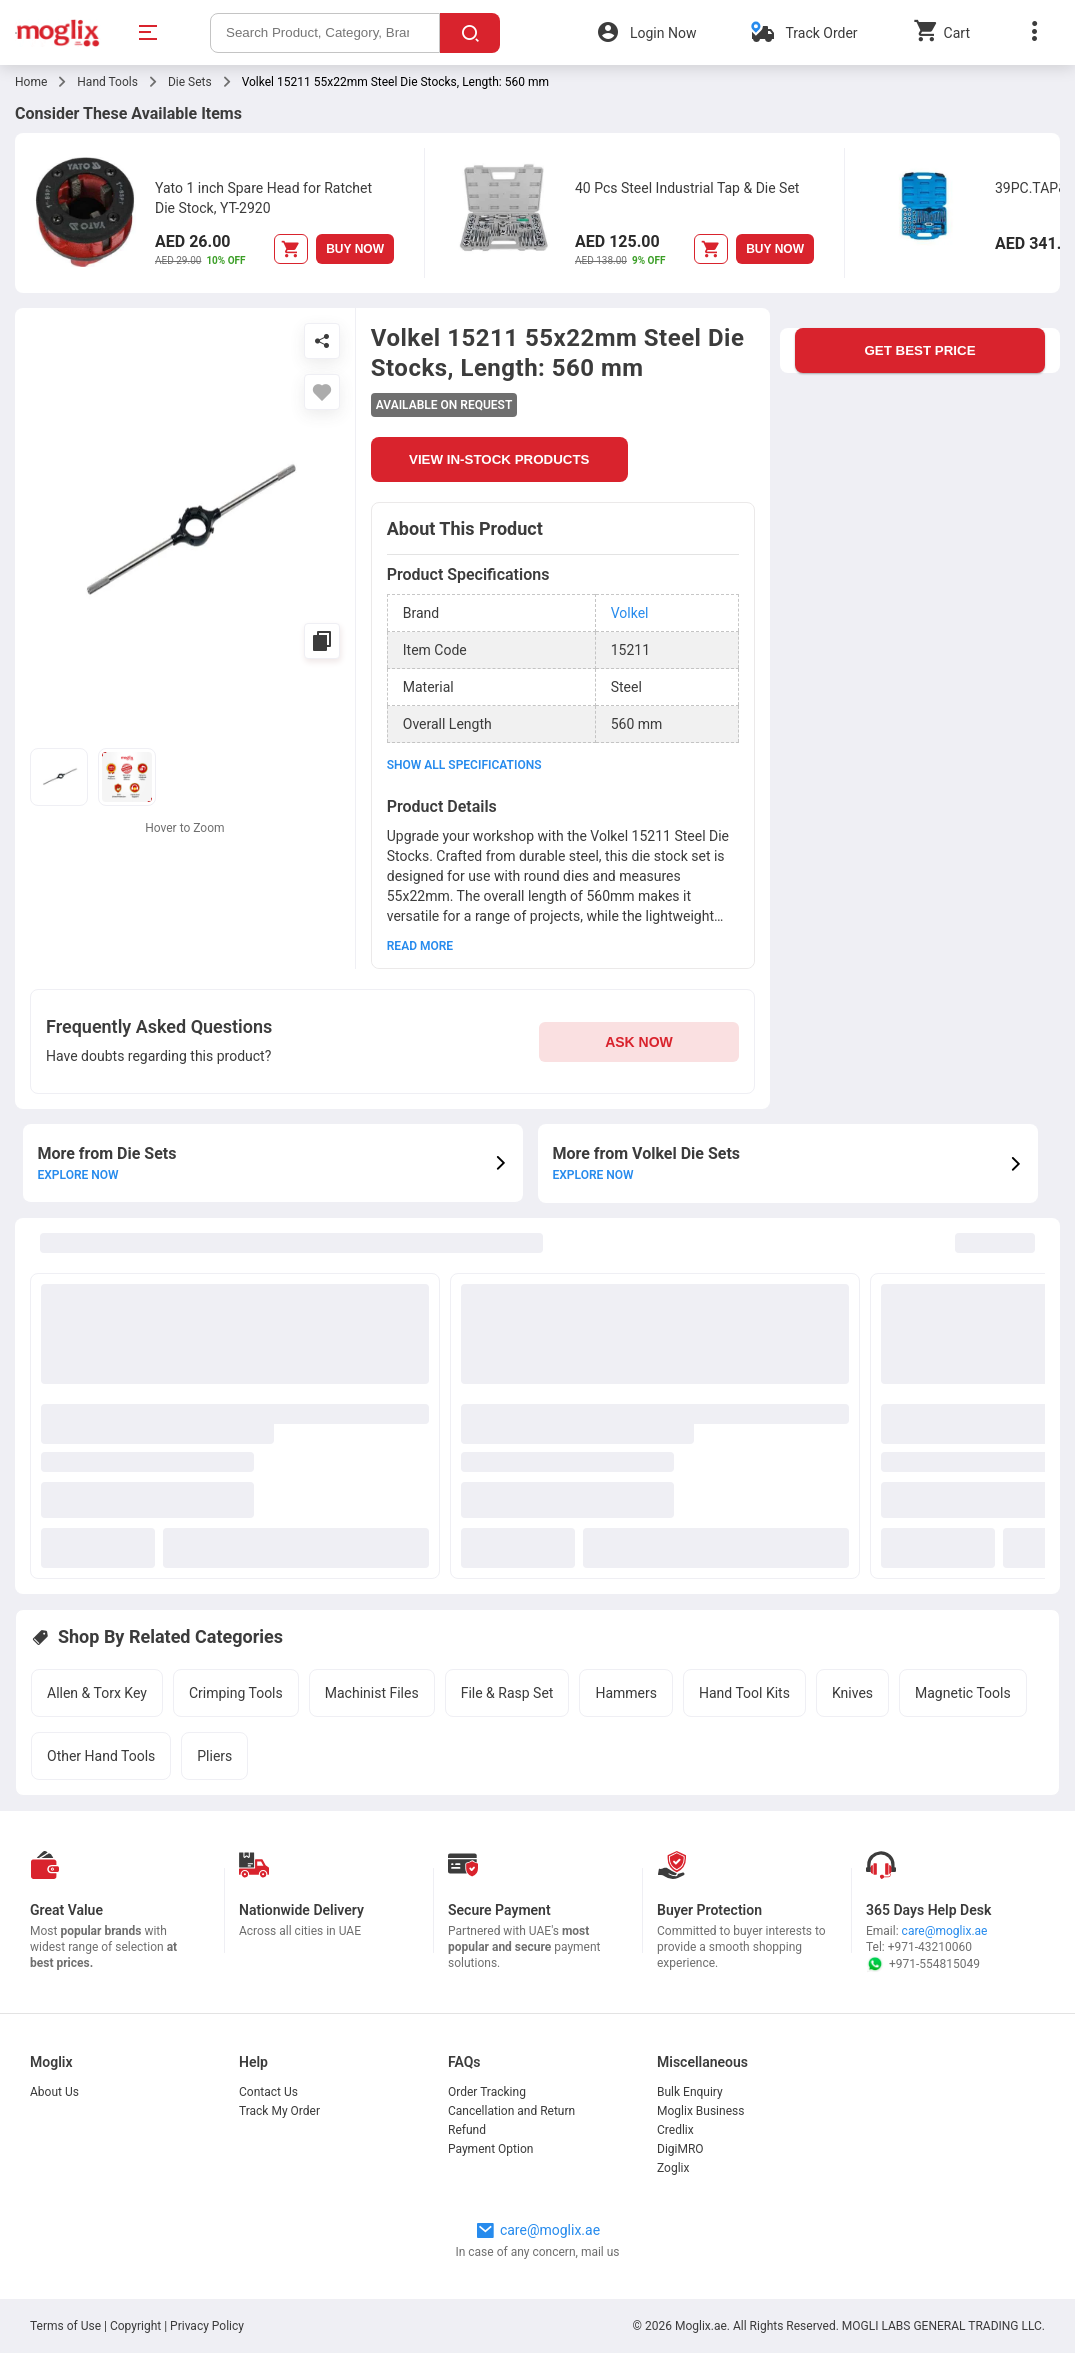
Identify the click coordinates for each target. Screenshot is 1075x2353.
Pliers (214, 1756)
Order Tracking (487, 2092)
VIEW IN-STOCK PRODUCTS (499, 459)
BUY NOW (355, 249)
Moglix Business (700, 2111)
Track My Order (279, 2111)
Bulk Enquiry (690, 2092)
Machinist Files (372, 1693)
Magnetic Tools (963, 1693)
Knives (852, 1693)
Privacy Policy (207, 2326)
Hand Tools (107, 82)
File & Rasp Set (507, 1693)
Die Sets (190, 82)
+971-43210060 (930, 1947)
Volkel (630, 613)
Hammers (626, 1693)
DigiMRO (680, 2149)
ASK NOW (639, 1042)
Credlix (675, 2130)
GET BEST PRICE (919, 350)
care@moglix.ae (945, 1931)
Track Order (821, 33)
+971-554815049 (923, 1964)
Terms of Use (67, 2326)
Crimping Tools (236, 1693)
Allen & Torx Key (97, 1693)
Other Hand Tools (101, 1756)
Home (31, 82)
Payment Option (490, 2149)
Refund (467, 2130)
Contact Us (268, 2092)
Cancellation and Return (511, 2111)
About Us (54, 2092)
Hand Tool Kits (744, 1693)
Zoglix (673, 2168)
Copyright (135, 2326)
